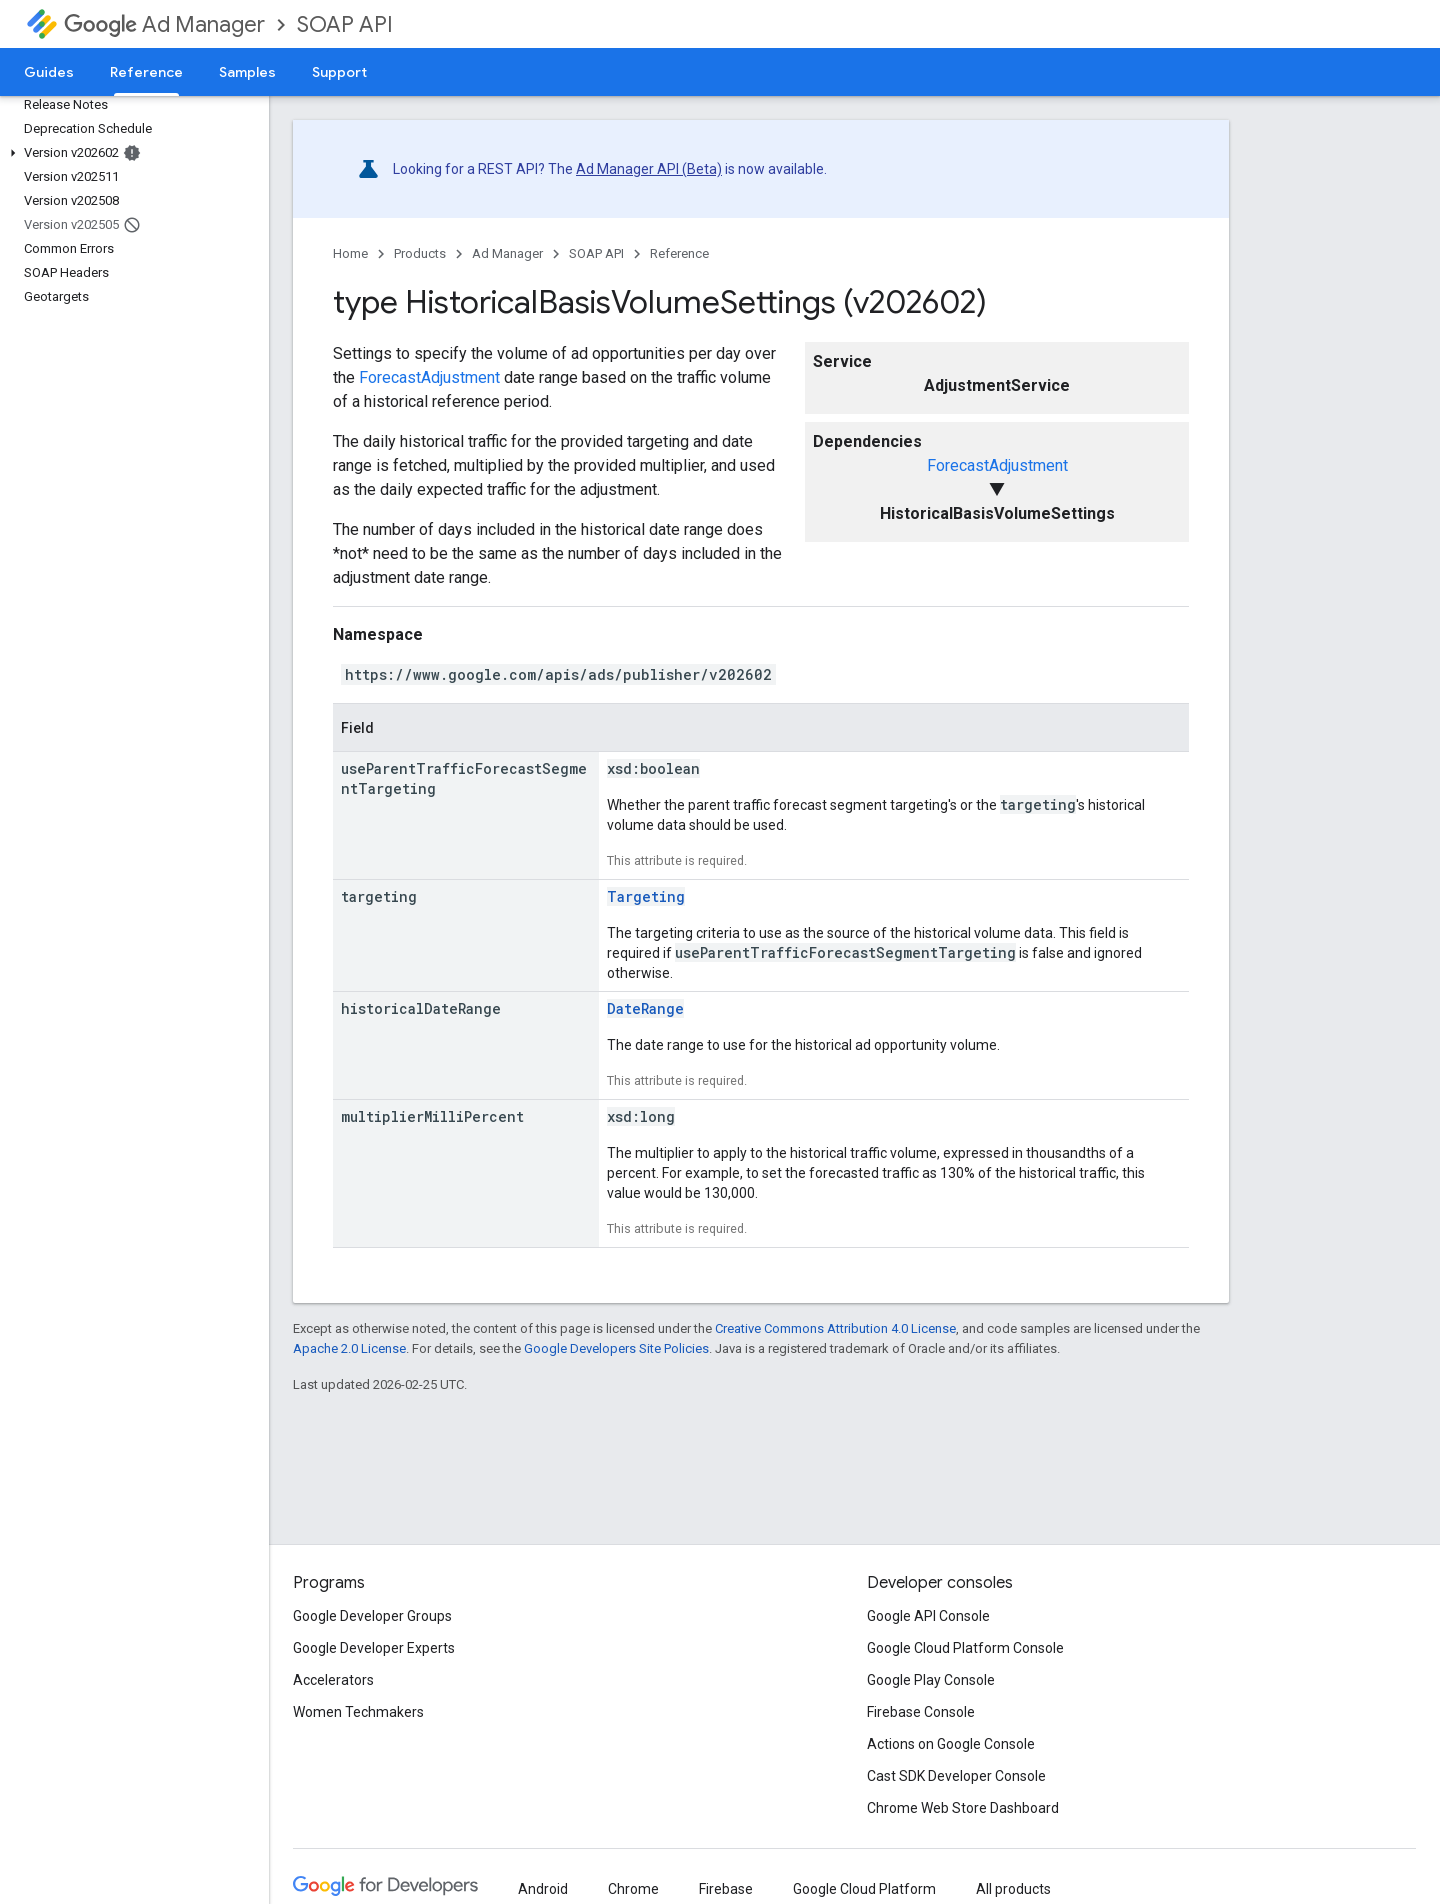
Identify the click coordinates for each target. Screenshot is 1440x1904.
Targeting (646, 896)
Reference (679, 253)
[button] (130, 153)
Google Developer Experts (374, 1648)
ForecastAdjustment (997, 465)
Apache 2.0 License (349, 1348)
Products (420, 253)
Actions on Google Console (951, 1744)
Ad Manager (164, 24)
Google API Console (928, 1616)
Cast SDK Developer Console (956, 1776)
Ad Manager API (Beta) (649, 169)
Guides (49, 72)
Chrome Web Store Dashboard (963, 1808)
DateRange (645, 1008)
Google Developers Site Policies (616, 1348)
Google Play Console (931, 1680)
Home (350, 253)
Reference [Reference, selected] (146, 72)
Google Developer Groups (372, 1616)
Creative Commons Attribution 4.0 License (835, 1328)
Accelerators (333, 1680)
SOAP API (345, 24)
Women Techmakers (358, 1712)
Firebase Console (921, 1712)
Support (339, 72)
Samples (247, 72)
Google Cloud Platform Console (965, 1648)
